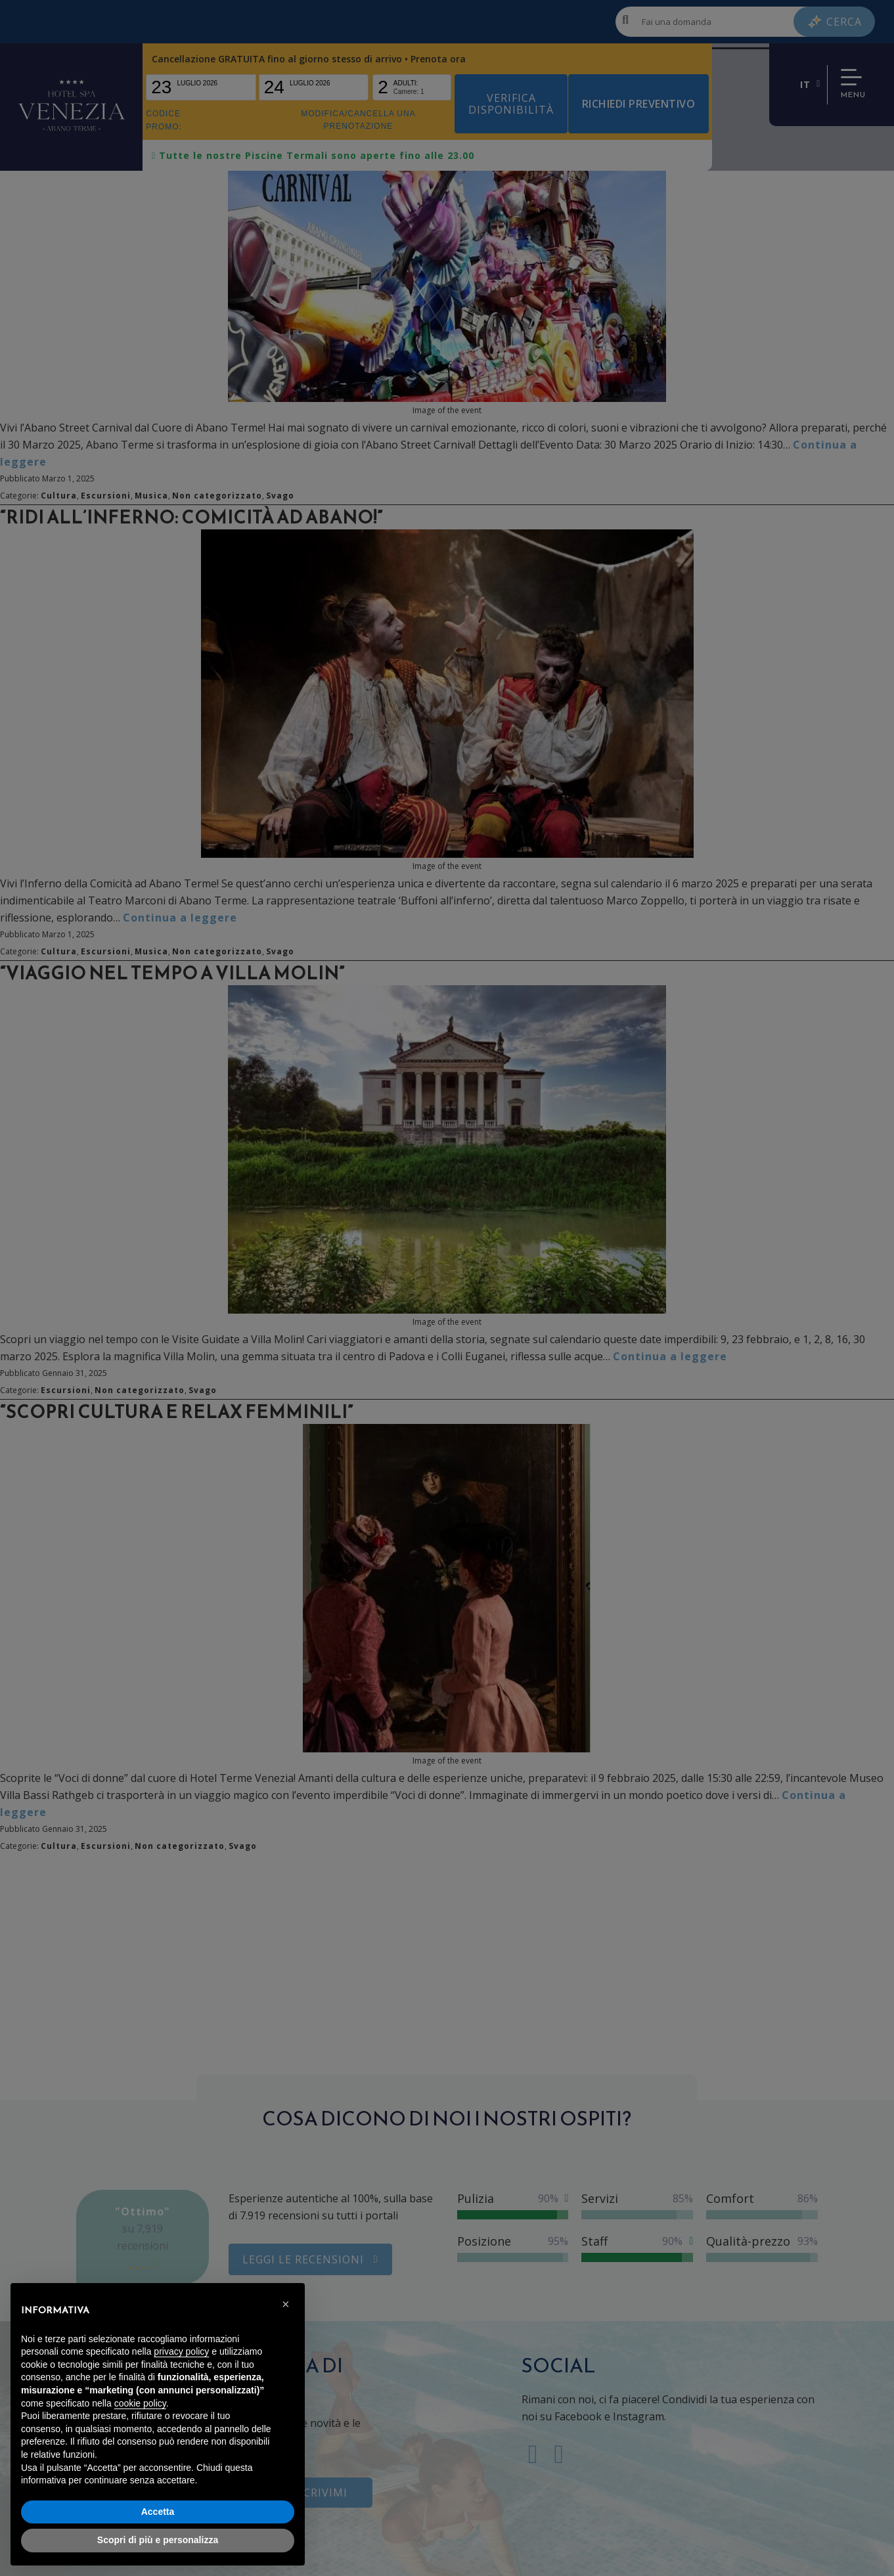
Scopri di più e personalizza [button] (157, 2540)
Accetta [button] (158, 2511)
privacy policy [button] (181, 2351)
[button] (287, 2304)
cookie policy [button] (140, 2403)
